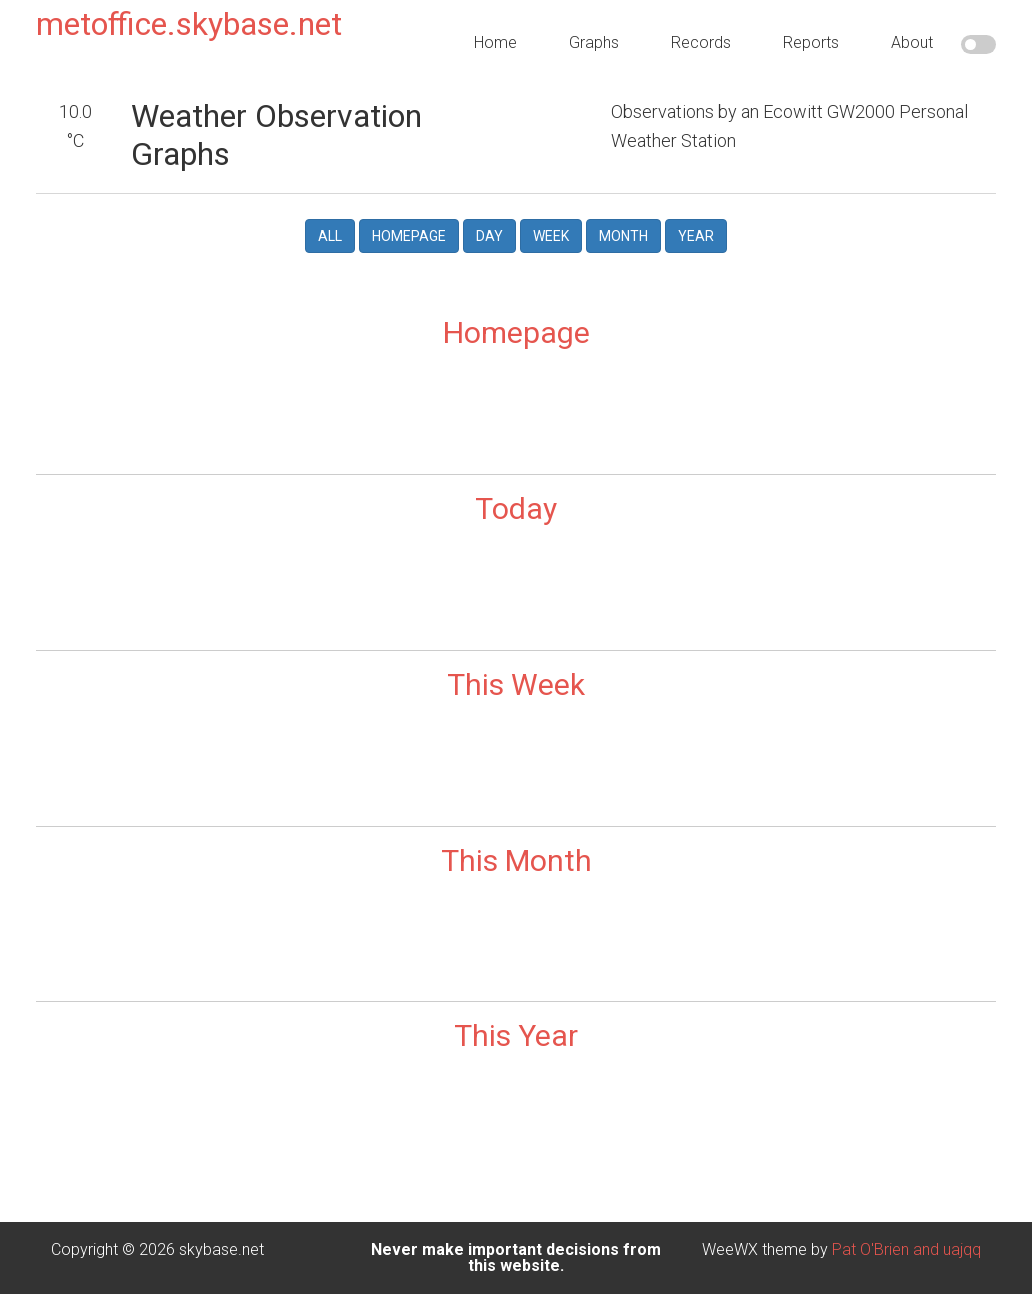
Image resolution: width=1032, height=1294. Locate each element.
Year (696, 236)
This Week (516, 684)
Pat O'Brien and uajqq (906, 1249)
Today (516, 508)
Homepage (409, 236)
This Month (516, 860)
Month (623, 236)
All (330, 236)
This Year (516, 1035)
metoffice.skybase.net (189, 24)
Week (551, 236)
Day (489, 236)
